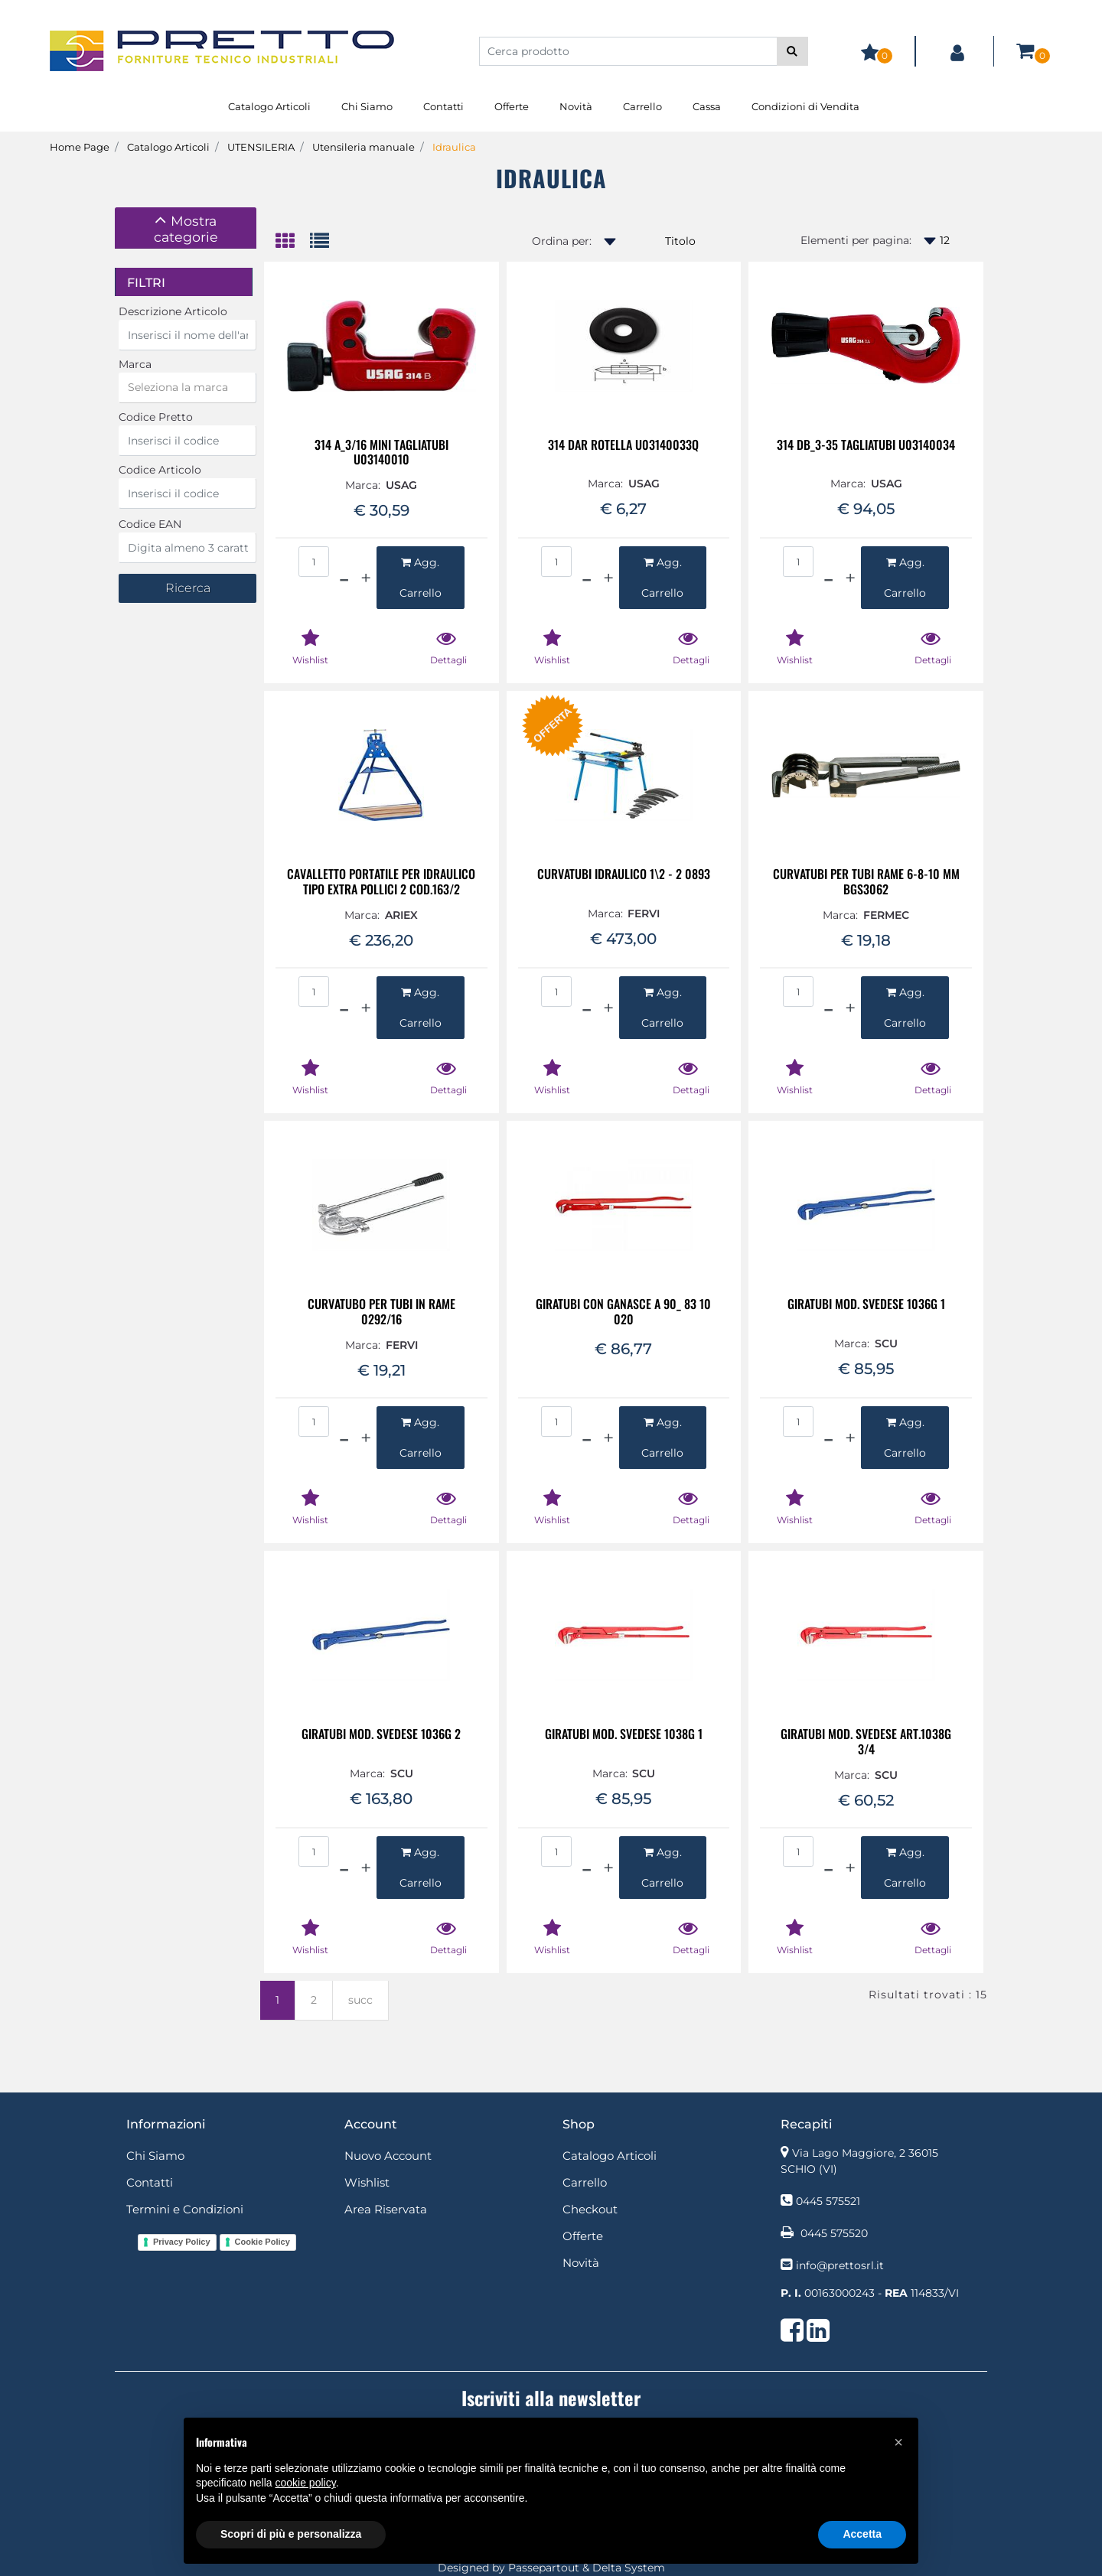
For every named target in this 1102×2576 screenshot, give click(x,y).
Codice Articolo (160, 470)
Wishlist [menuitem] (367, 2182)
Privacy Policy (181, 2241)
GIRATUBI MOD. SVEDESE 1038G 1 (624, 1735)
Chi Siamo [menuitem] (367, 106)
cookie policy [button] (306, 2483)
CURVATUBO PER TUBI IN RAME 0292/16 (381, 1311)
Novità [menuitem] (575, 106)
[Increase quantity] (366, 577)
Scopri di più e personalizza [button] (290, 2534)
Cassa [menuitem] (707, 106)
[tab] (185, 228)
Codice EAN (150, 524)
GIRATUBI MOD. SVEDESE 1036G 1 (866, 1305)
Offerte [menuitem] (511, 106)
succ (360, 2000)
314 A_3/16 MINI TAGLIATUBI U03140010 (381, 452)
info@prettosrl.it (840, 2265)
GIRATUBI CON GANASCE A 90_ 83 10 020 (623, 1311)
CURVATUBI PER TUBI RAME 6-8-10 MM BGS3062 (866, 881)
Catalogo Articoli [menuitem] (269, 106)
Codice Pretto (156, 417)
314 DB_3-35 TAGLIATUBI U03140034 (866, 446)
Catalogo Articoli (168, 147)
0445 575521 (828, 2201)
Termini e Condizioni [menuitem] (184, 2209)
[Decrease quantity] (344, 577)
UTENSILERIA (261, 147)
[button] (792, 51)
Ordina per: (562, 241)
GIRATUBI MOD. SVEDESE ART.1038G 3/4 (866, 1741)
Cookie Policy (262, 2241)
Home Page (79, 147)
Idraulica (454, 147)
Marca (135, 364)
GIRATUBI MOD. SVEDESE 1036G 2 (381, 1735)
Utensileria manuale (363, 147)
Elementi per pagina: (855, 240)
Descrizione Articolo (173, 311)
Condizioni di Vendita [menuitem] (805, 106)
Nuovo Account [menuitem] (388, 2155)
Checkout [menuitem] (590, 2209)
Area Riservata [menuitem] (385, 2209)
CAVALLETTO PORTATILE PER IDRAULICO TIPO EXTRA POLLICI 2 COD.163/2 (381, 881)
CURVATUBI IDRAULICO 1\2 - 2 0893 (623, 875)
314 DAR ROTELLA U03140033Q (623, 446)
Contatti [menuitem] (443, 106)
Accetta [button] (862, 2534)
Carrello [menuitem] (642, 106)
